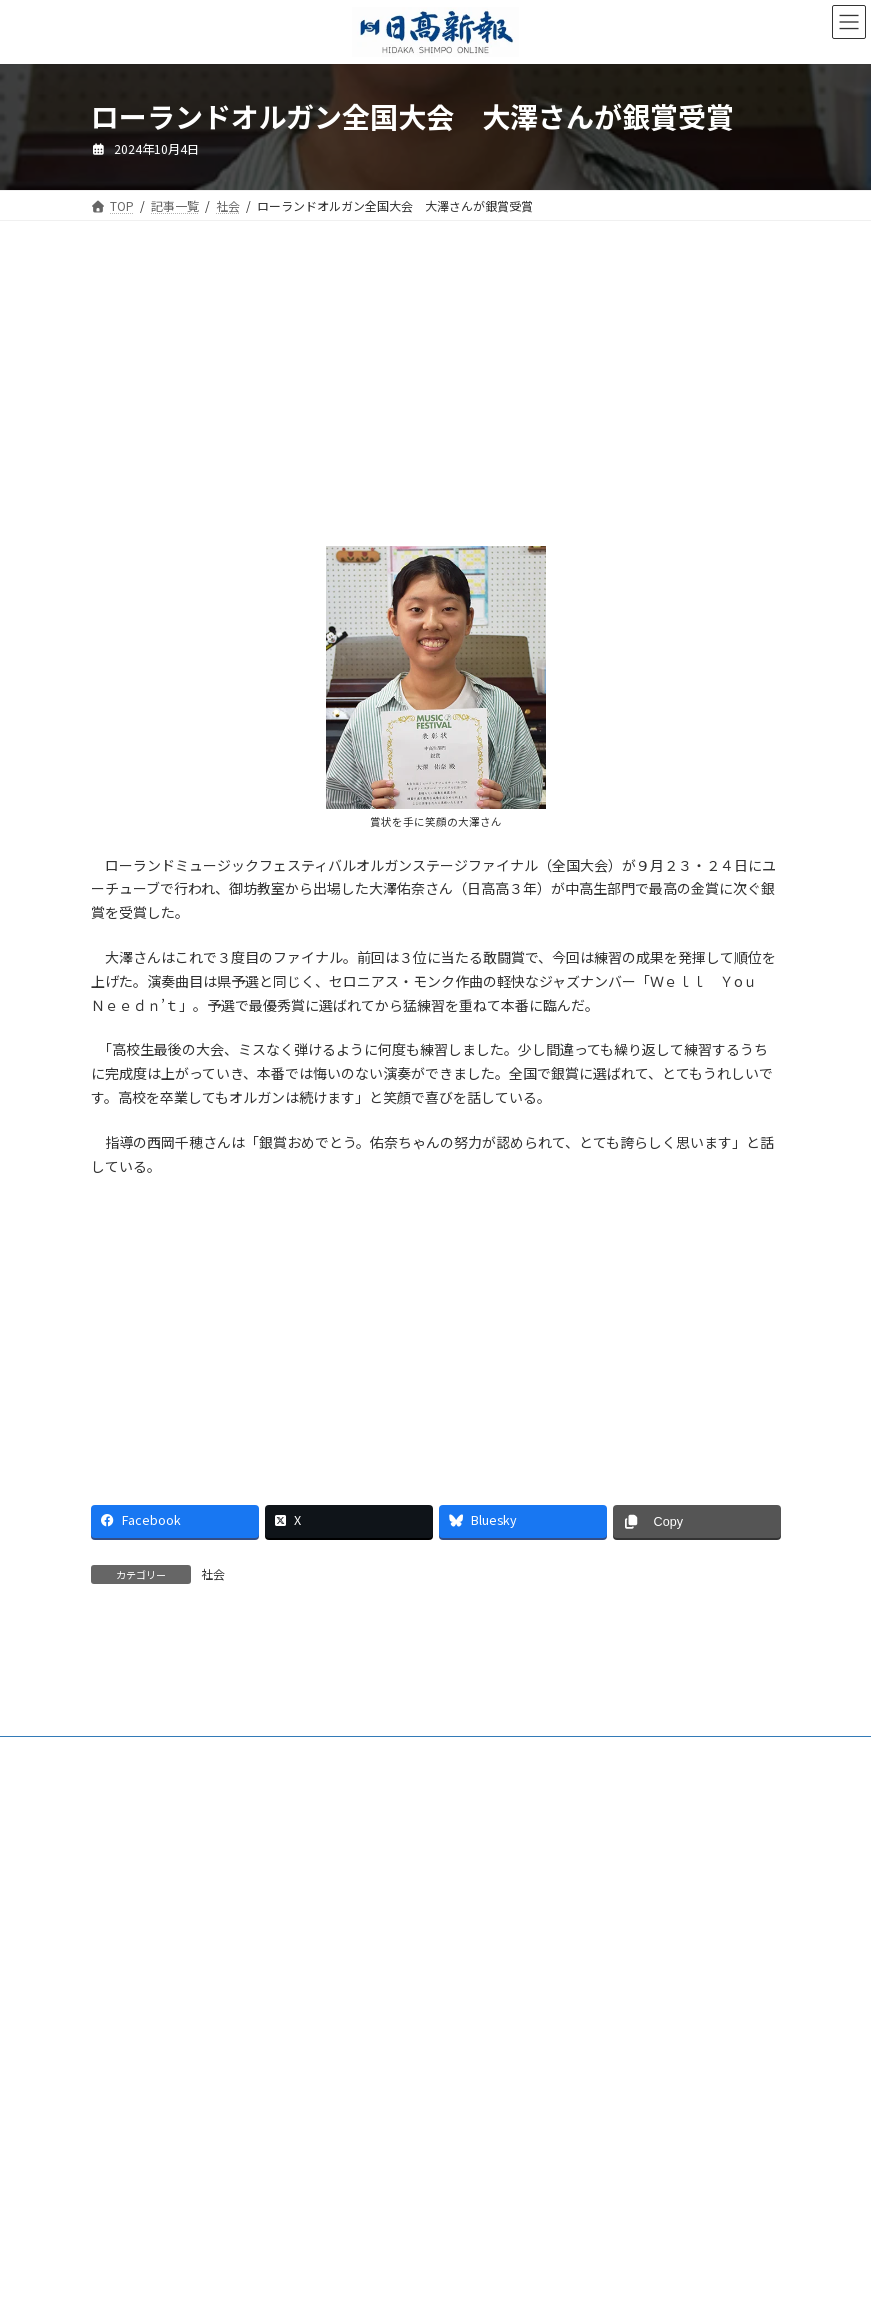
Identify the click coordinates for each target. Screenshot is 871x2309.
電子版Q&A (412, 1905)
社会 (213, 1573)
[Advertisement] (256, 397)
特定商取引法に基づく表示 (305, 1917)
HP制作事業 (515, 1905)
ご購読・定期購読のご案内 (270, 1905)
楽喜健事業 (617, 1905)
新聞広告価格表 (151, 1917)
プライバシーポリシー (477, 1917)
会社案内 (134, 1905)
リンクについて (619, 1917)
